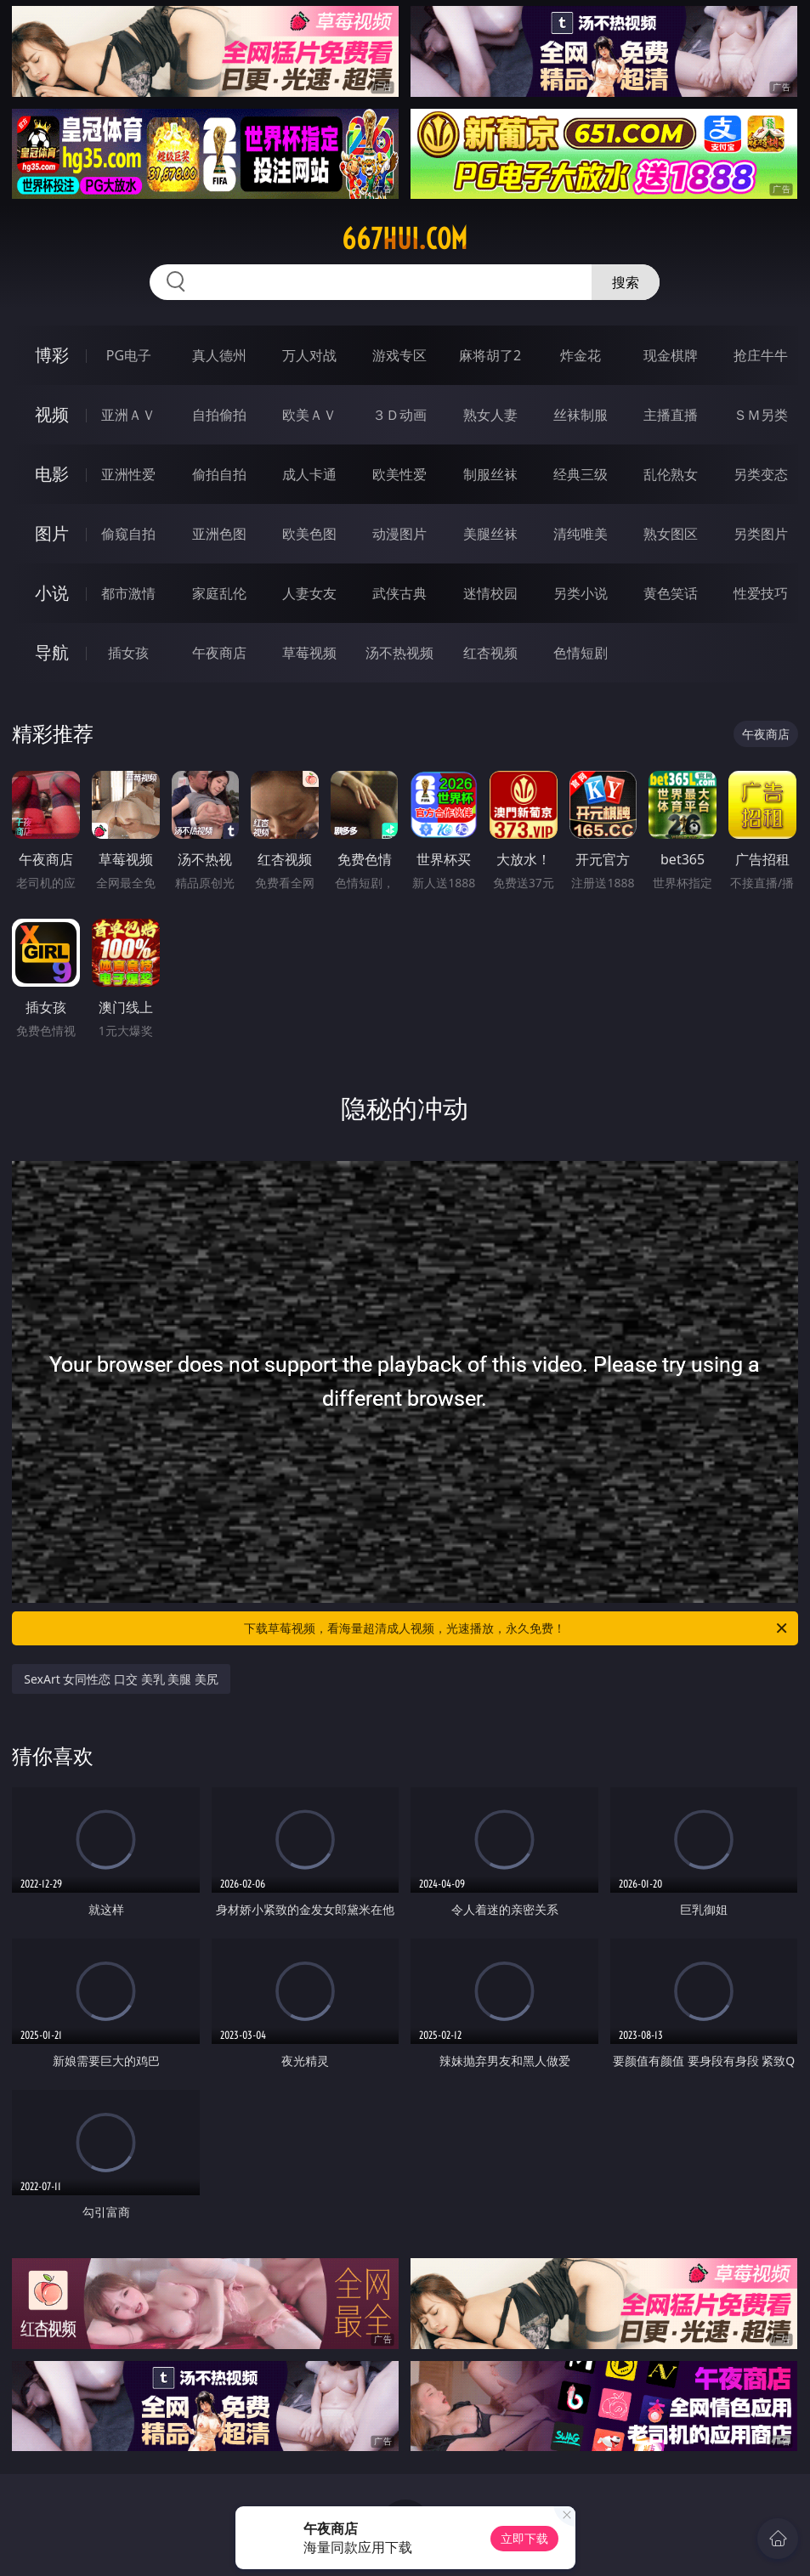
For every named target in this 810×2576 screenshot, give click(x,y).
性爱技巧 (761, 593)
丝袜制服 (580, 414)
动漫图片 (399, 533)
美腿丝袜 (490, 533)
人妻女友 (309, 593)
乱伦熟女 (670, 474)
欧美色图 (309, 533)
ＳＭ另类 (761, 414)
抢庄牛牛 (761, 355)
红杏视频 (490, 652)
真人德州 (219, 355)
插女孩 (128, 652)
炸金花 (580, 355)
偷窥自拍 (128, 533)
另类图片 (761, 533)
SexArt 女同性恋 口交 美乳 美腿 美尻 (121, 1679)
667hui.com (404, 239)
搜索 (625, 282)
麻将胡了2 (490, 355)
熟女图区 (670, 533)
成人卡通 (309, 474)
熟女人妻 (490, 414)
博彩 (52, 354)
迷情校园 (490, 593)
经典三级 (580, 474)
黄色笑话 (670, 593)
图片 (52, 533)
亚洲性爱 (128, 474)
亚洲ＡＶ (128, 414)
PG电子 (128, 355)
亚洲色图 (219, 533)
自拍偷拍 (219, 414)
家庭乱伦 (219, 593)
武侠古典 (399, 593)
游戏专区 (399, 355)
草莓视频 (309, 652)
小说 (52, 592)
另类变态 (761, 474)
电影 (52, 473)
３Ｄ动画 (399, 414)
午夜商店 (219, 652)
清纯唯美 (580, 533)
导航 (52, 652)
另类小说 (580, 593)
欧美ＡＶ (309, 414)
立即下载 (524, 2538)
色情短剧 (580, 652)
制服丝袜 (490, 474)
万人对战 (309, 355)
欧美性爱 (399, 474)
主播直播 (670, 414)
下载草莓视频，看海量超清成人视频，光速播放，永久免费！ (516, 1628)
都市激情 (128, 593)
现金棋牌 (670, 355)
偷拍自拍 (219, 474)
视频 (52, 414)
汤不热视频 (399, 652)
